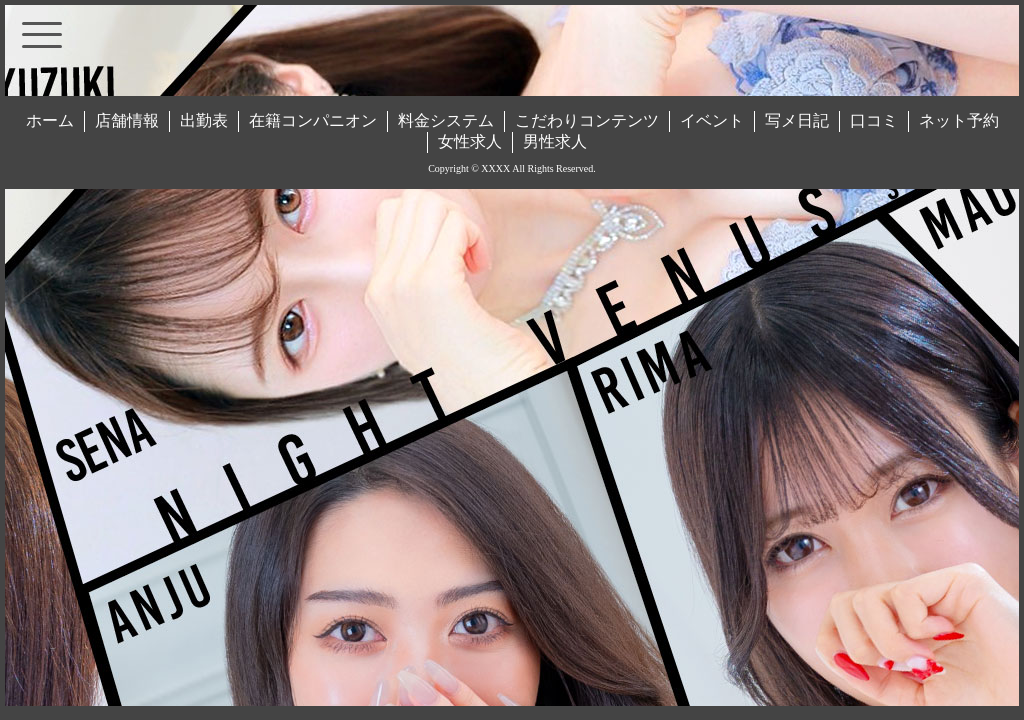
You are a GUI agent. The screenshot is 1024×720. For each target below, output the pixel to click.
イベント (712, 120)
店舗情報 (127, 120)
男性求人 (555, 141)
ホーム (50, 120)
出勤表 (204, 120)
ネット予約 (959, 120)
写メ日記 (797, 120)
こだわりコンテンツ (587, 120)
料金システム (446, 120)
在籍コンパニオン (313, 120)
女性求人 (470, 141)
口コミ (874, 120)
